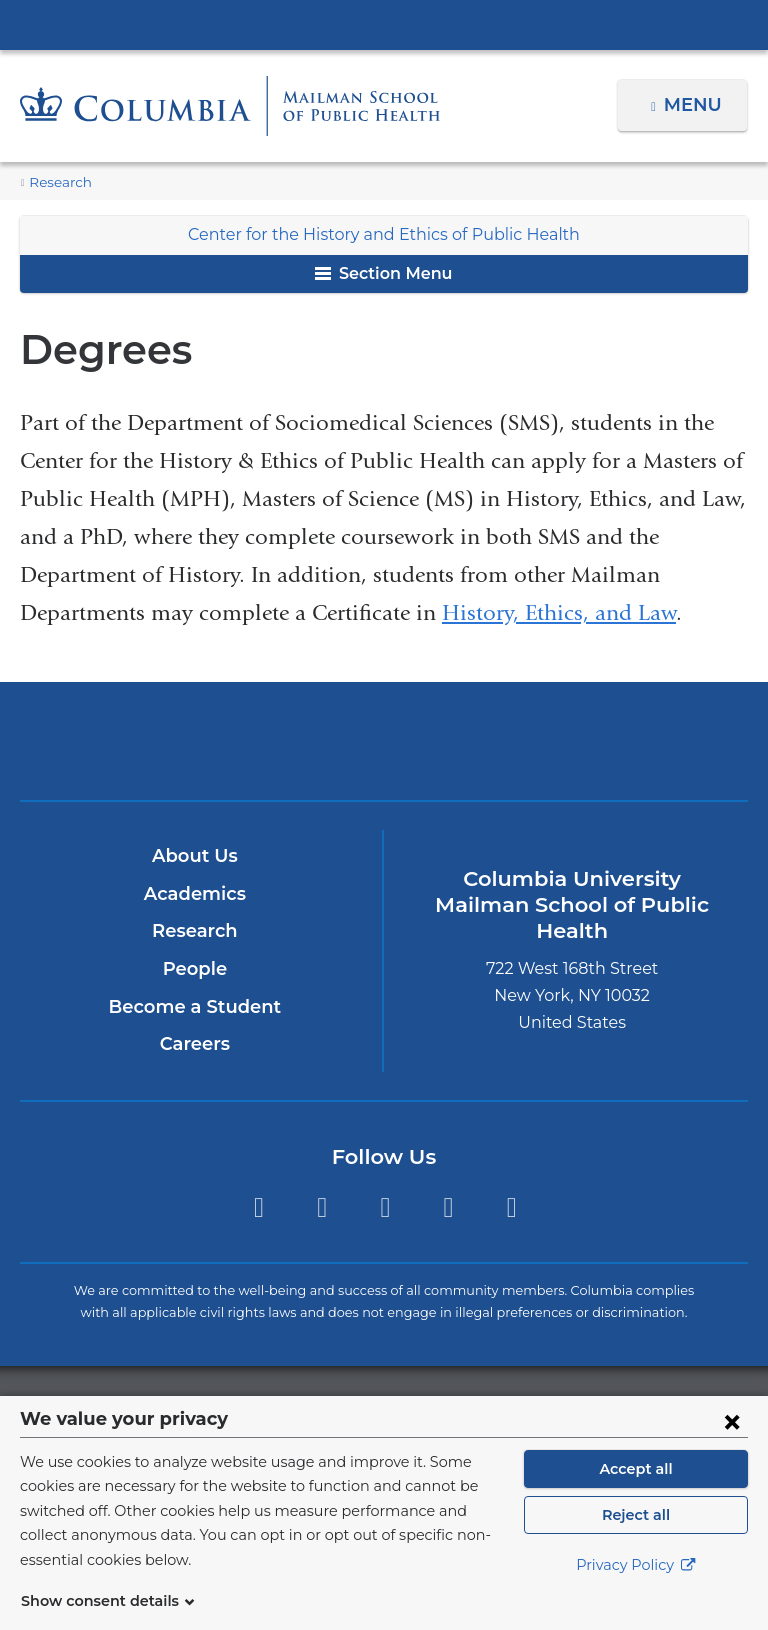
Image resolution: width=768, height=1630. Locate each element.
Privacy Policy (636, 1590)
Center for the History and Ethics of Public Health (384, 234)
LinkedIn (448, 1207)
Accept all (636, 1493)
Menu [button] (695, 105)
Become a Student (194, 1007)
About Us (195, 856)
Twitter (258, 1207)
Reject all (635, 1539)
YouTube (511, 1207)
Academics (194, 894)
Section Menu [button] (383, 273)
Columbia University (424, 1406)
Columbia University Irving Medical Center (384, 24)
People (194, 969)
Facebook (321, 1207)
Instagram (385, 1207)
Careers (194, 1044)
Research (58, 182)
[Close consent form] (732, 1445)
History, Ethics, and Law (559, 613)
